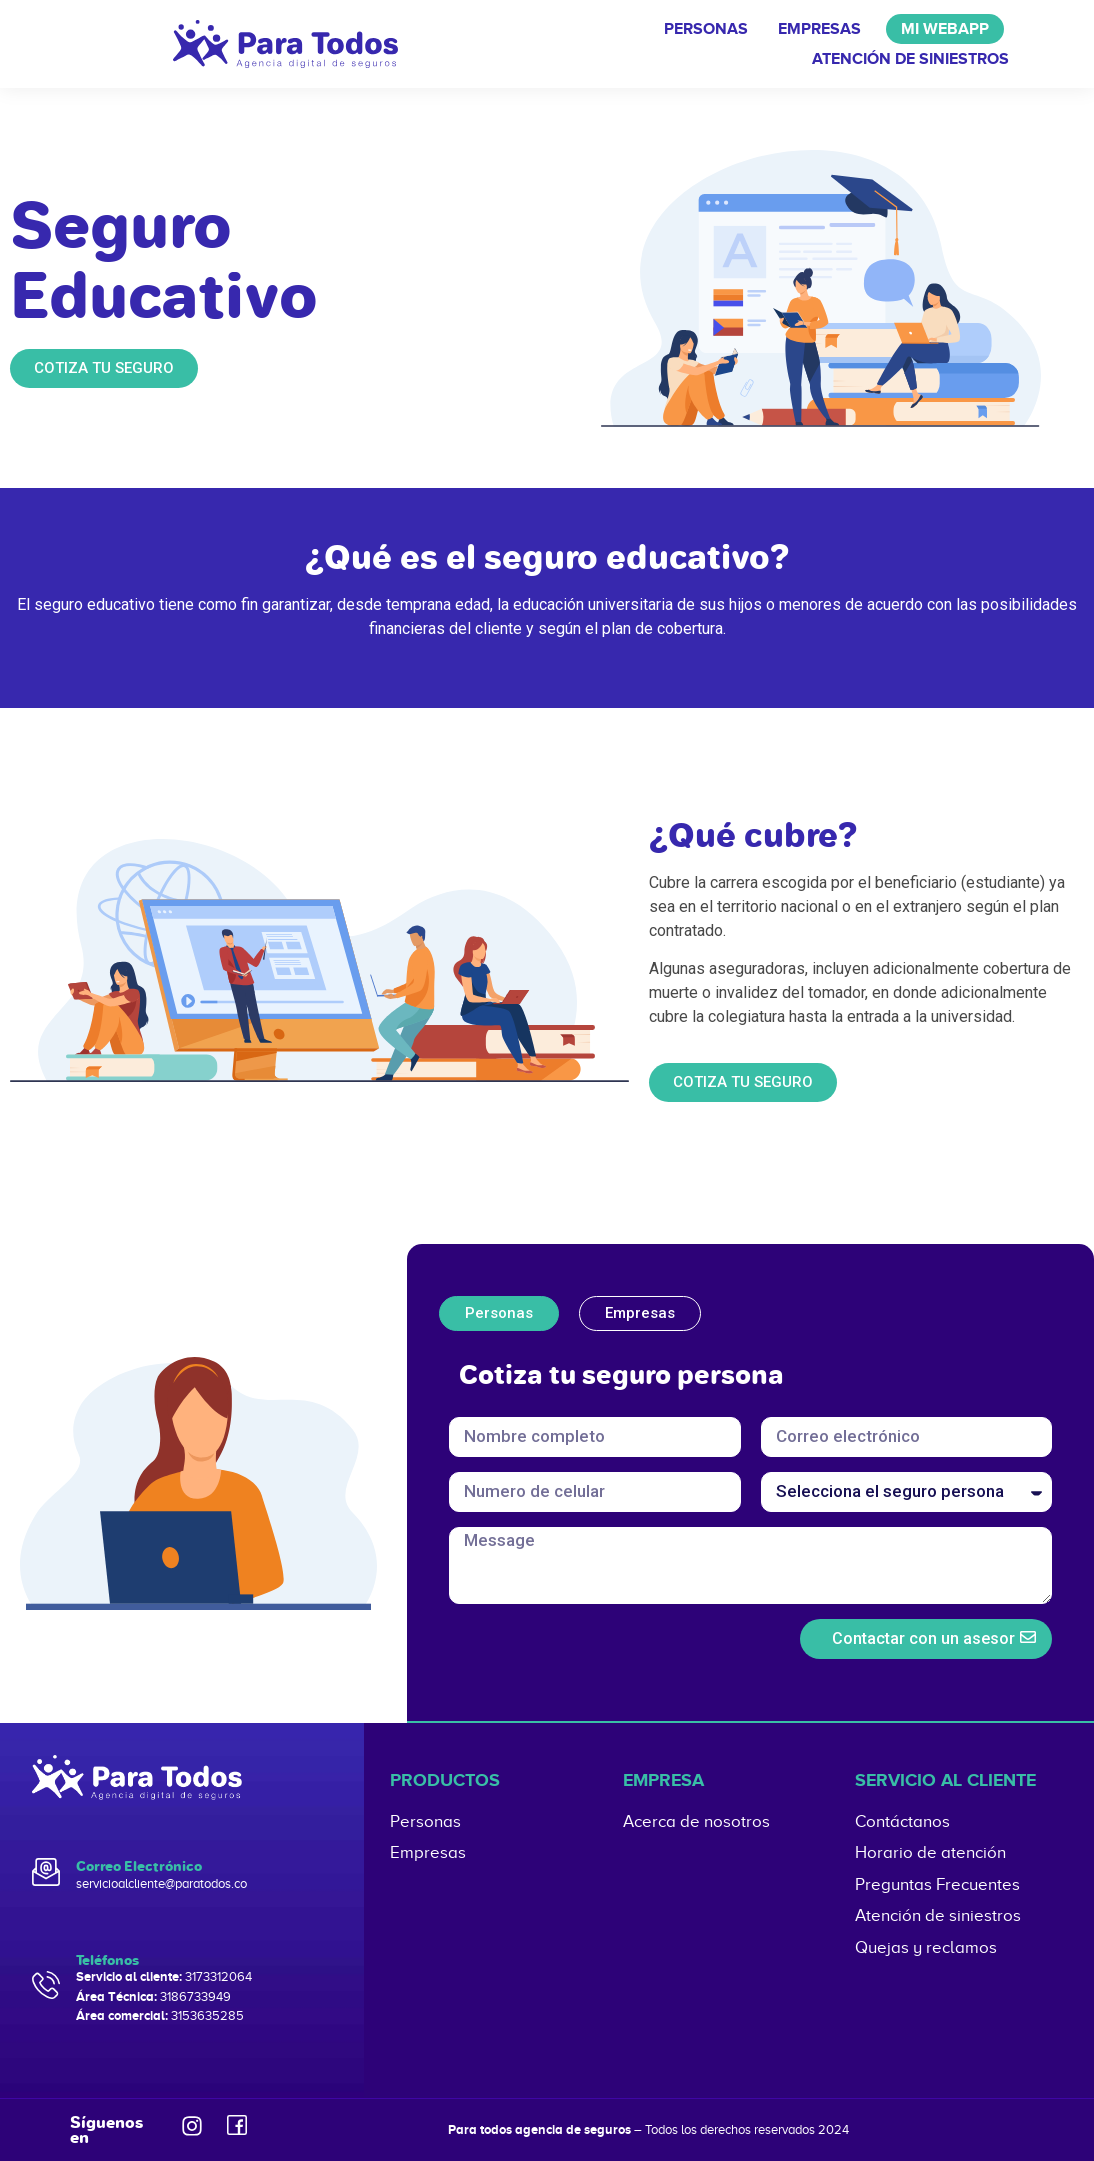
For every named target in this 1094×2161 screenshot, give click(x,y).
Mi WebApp (945, 29)
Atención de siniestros (910, 59)
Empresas (819, 29)
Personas (706, 29)
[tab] (499, 1313)
